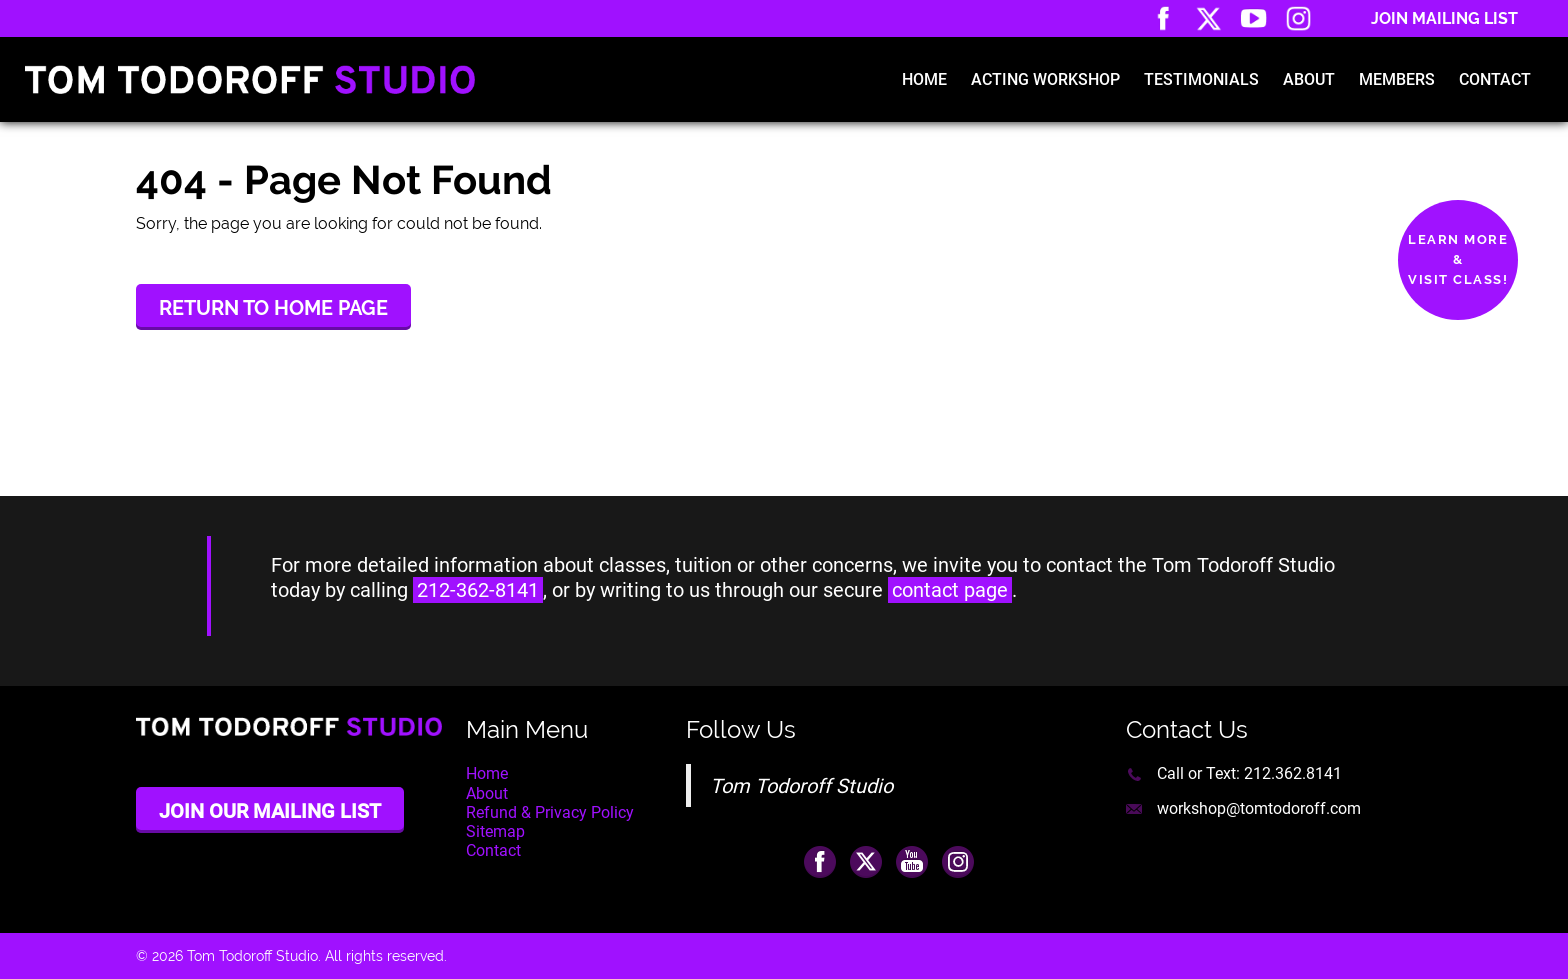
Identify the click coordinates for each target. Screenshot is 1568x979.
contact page (950, 590)
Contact (1495, 79)
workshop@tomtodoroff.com (1259, 808)
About (1309, 79)
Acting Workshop (1045, 79)
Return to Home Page (273, 308)
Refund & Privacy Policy (550, 812)
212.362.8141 (1293, 773)
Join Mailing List (1444, 18)
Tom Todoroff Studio (801, 786)
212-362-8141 (478, 590)
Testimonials (1201, 79)
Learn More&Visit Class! (1458, 259)
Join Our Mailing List (270, 811)
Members (1397, 79)
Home (924, 79)
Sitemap (495, 831)
